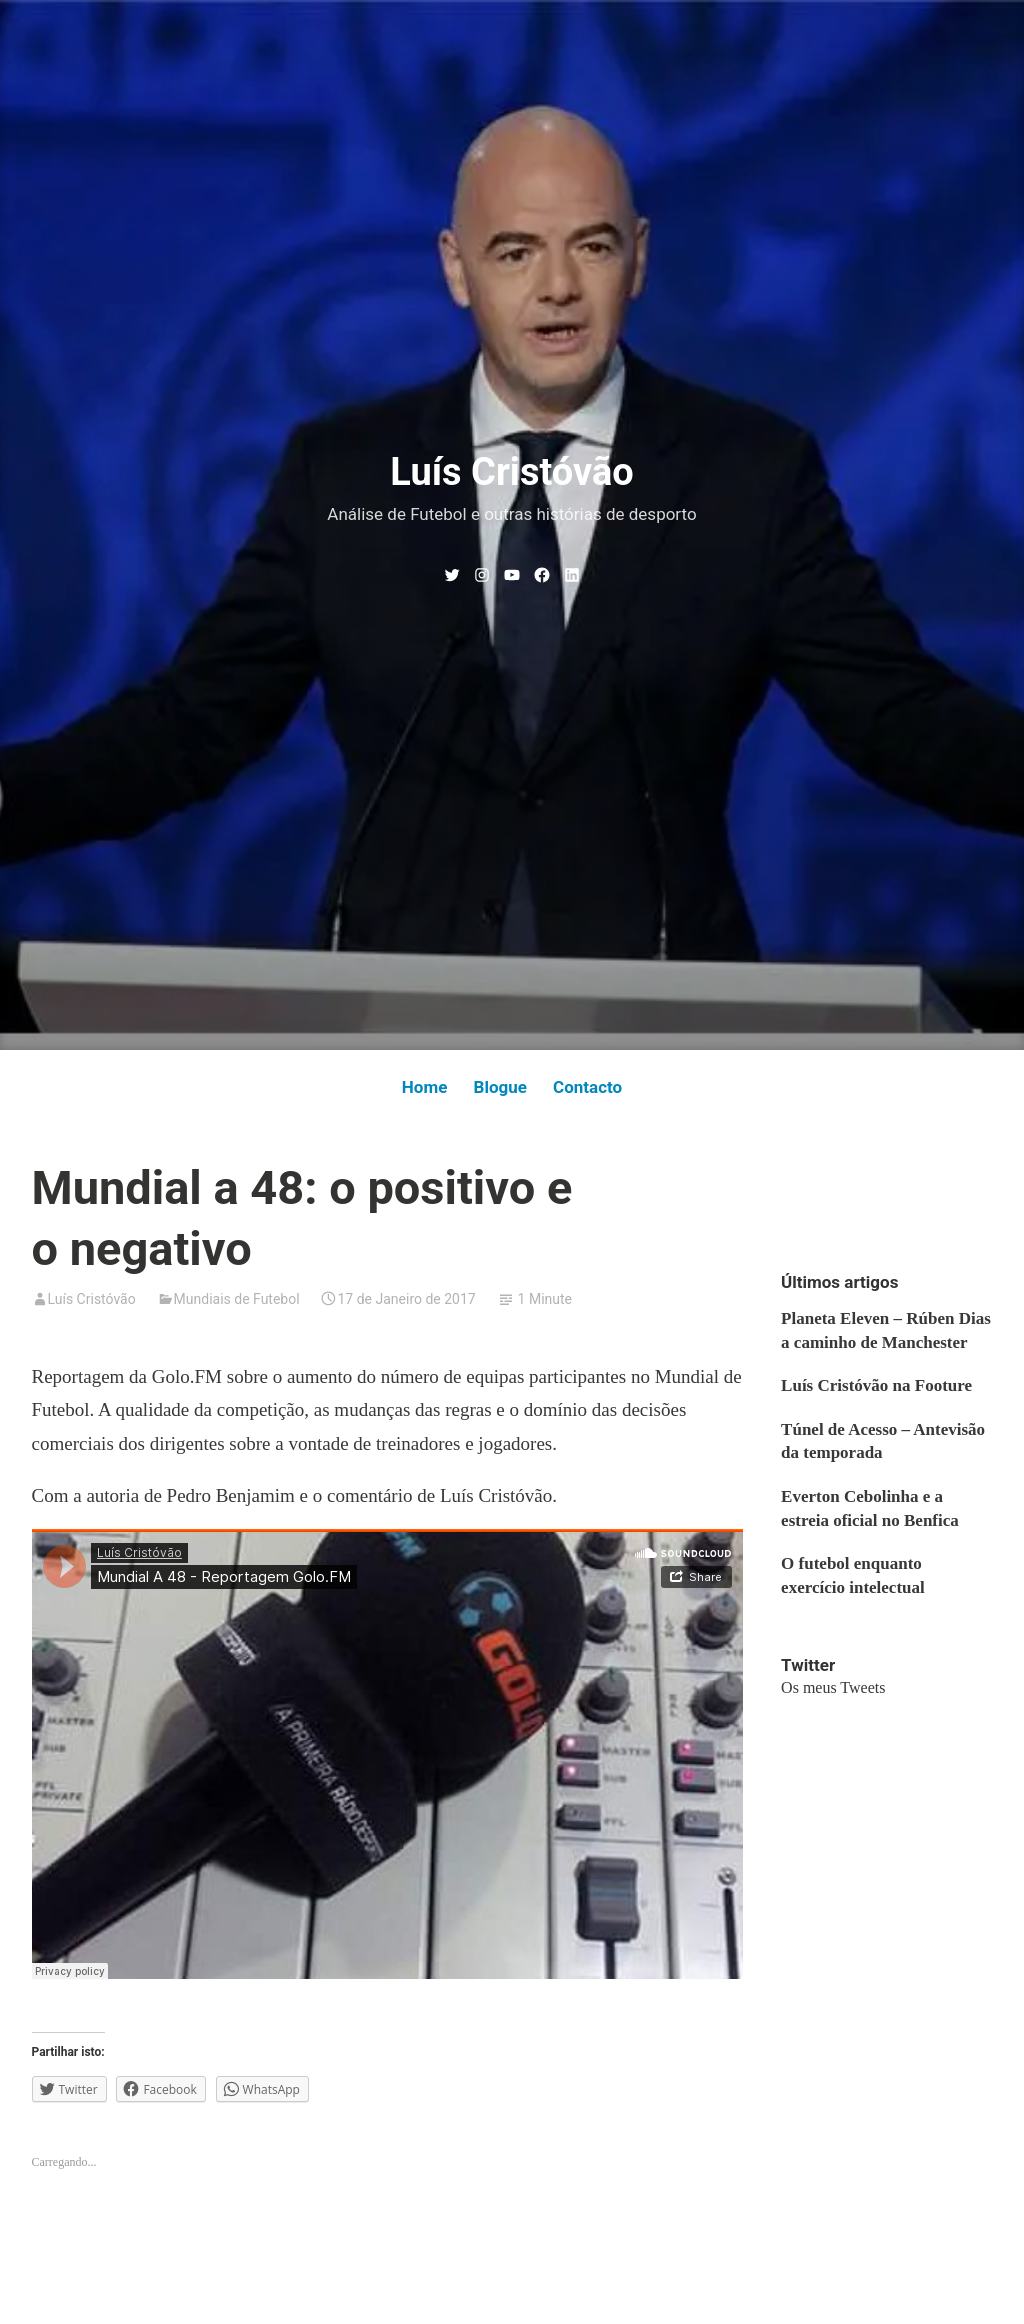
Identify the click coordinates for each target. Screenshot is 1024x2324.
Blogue (500, 1087)
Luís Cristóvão (511, 472)
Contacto (587, 1087)
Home (425, 1087)
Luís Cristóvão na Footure (876, 1385)
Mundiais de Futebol (237, 1299)
